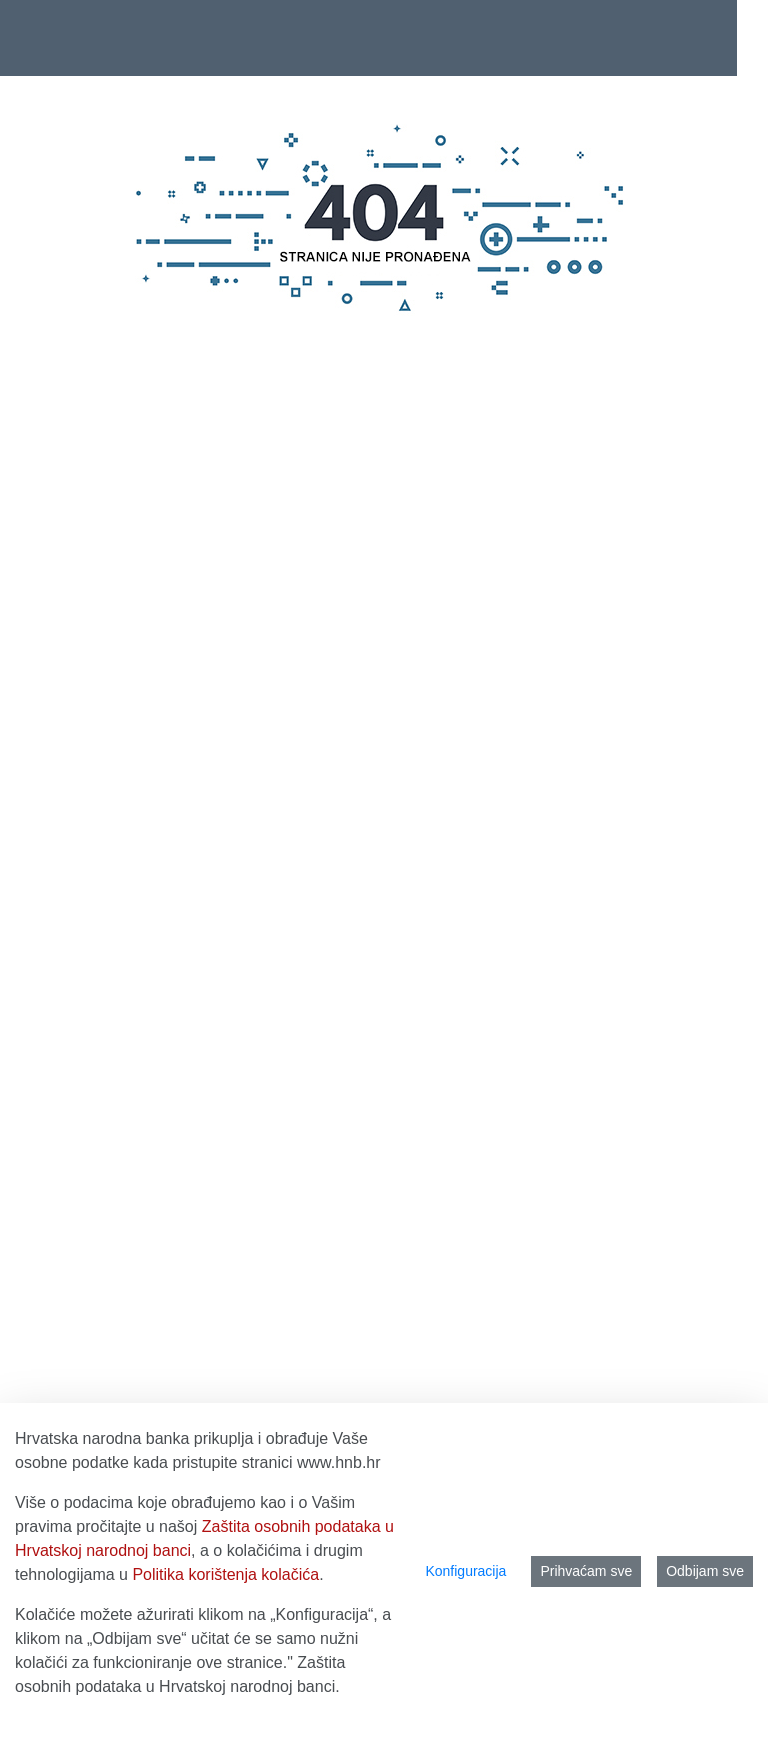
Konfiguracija (465, 1571)
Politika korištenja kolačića (225, 1574)
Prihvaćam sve (586, 1571)
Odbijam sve (705, 1571)
